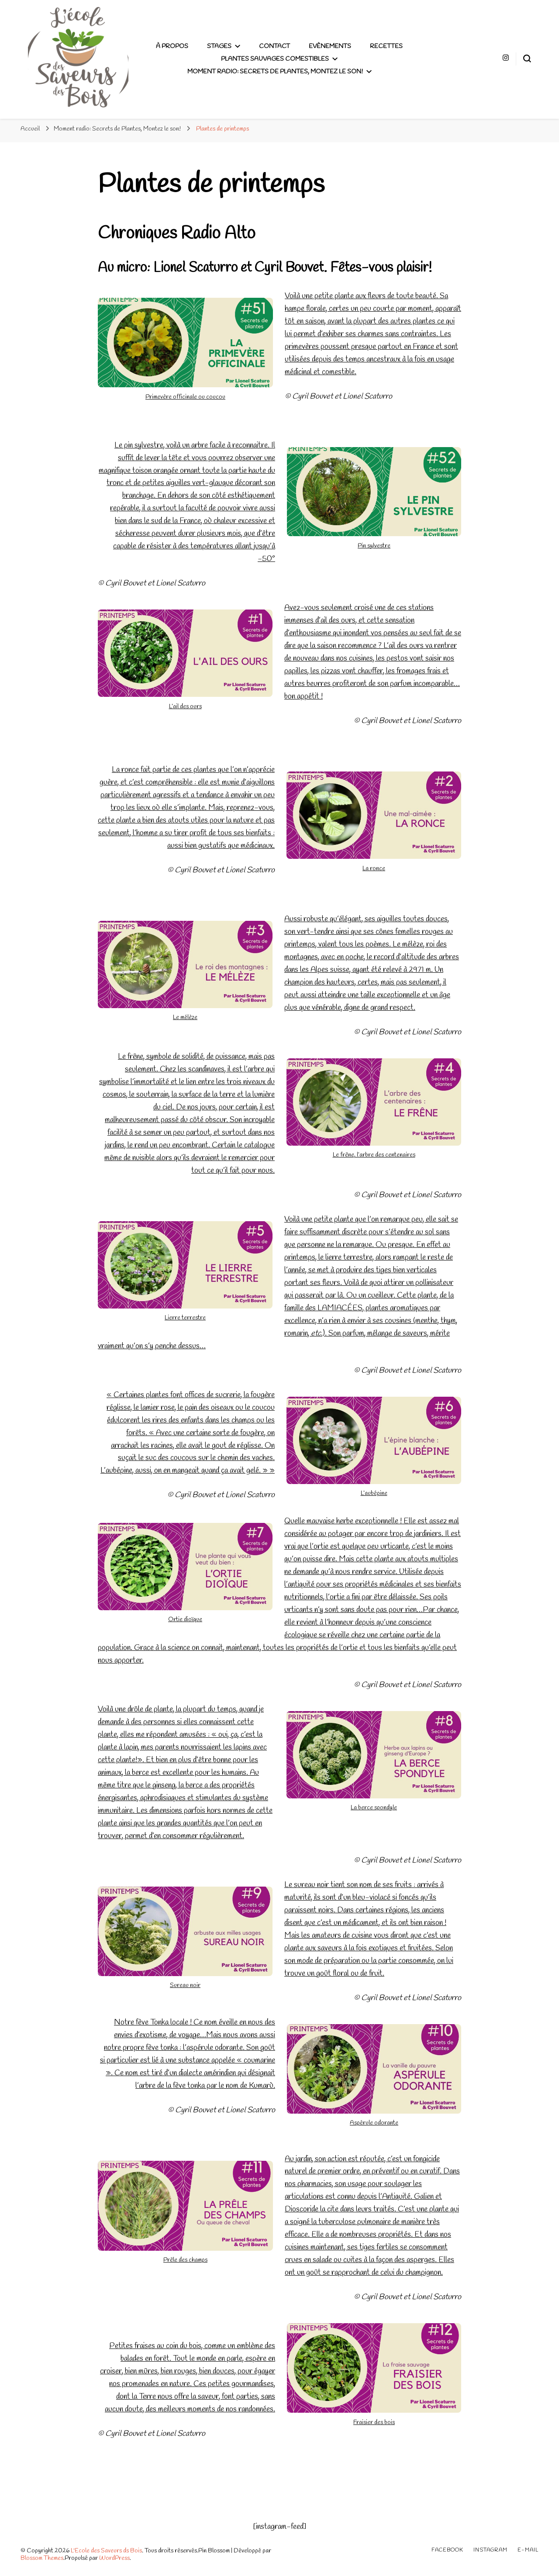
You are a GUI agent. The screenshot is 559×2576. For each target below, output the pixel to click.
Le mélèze (185, 1017)
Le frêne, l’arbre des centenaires (374, 1155)
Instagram (490, 2550)
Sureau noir (185, 1985)
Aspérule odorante (374, 2123)
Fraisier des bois (374, 2422)
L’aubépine (374, 1493)
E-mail (528, 2550)
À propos (172, 46)
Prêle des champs (185, 2260)
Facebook (447, 2550)
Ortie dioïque (185, 1619)
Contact (274, 46)
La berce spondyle (374, 1808)
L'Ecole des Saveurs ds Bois (106, 2551)
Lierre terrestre (185, 1318)
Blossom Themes (42, 2558)
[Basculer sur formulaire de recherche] (527, 58)
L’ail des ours (185, 707)
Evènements (330, 46)
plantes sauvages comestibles (275, 59)
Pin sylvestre (374, 546)
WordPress (114, 2558)
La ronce (373, 868)
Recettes (386, 46)
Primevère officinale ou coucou (185, 397)
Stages (219, 46)
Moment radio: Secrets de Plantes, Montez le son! (275, 72)
